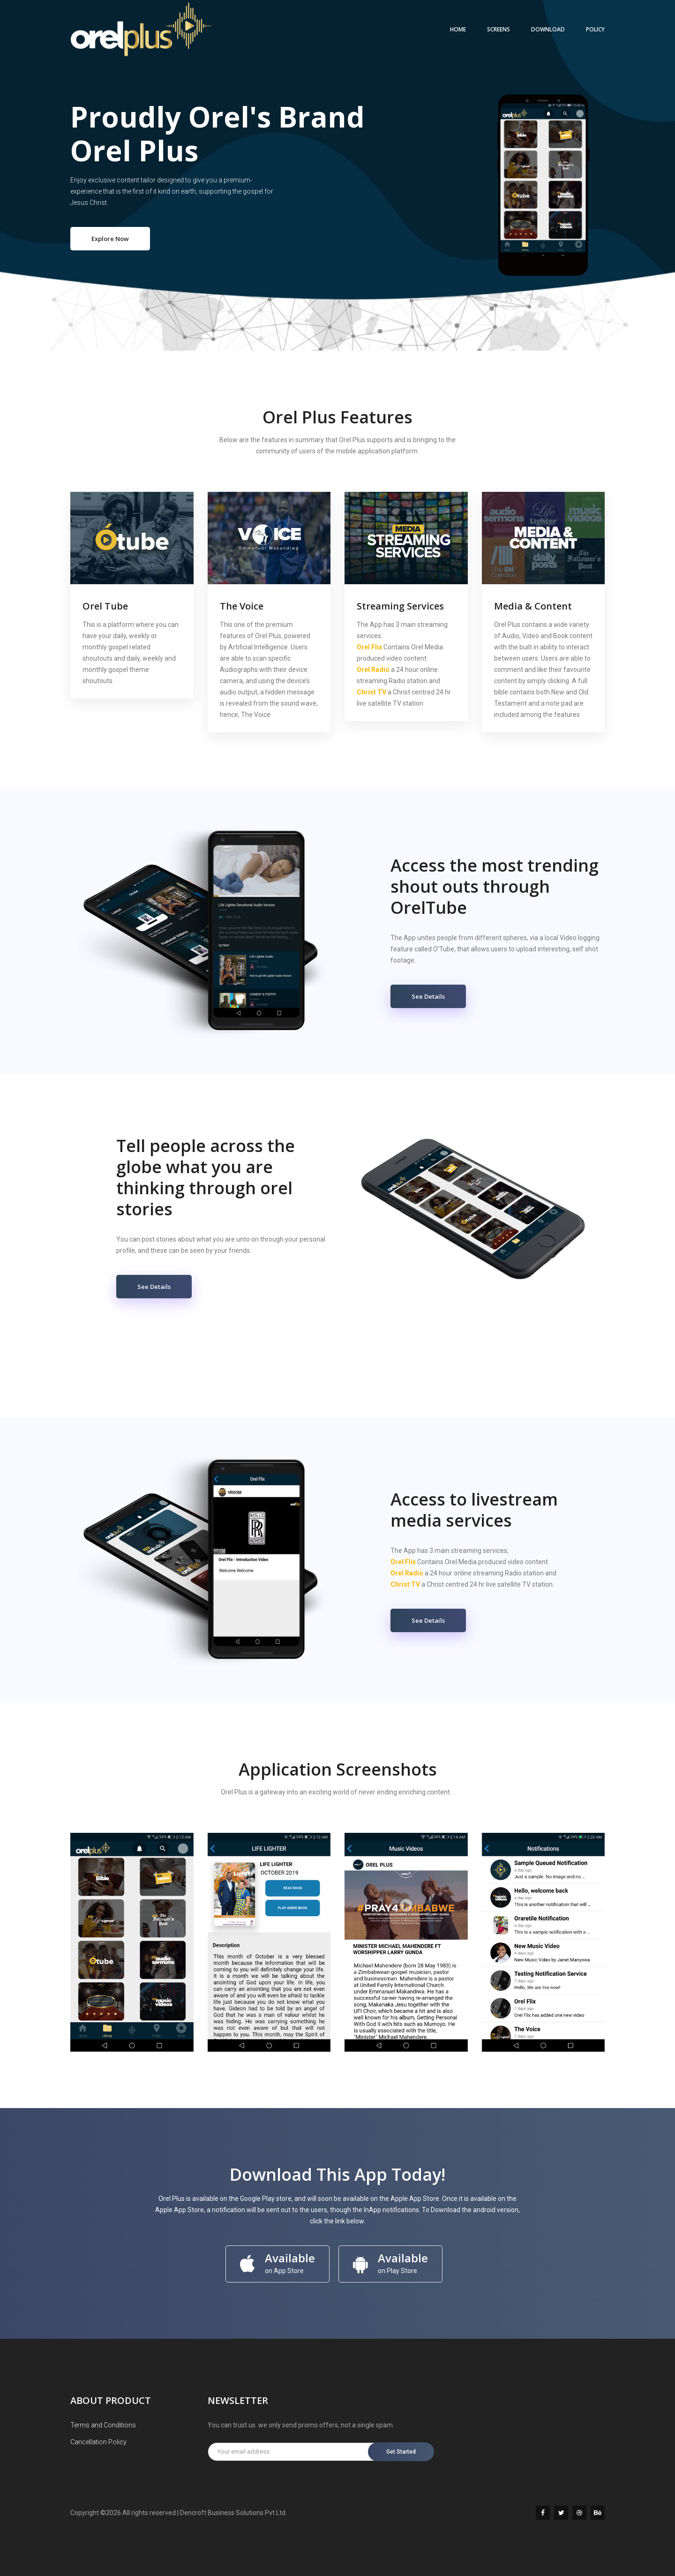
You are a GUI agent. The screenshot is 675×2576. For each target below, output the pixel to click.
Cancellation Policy (98, 2442)
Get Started (401, 2451)
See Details (428, 996)
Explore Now (110, 238)
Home (458, 29)
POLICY (595, 29)
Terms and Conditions (103, 2425)
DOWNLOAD (548, 29)
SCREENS (498, 29)
